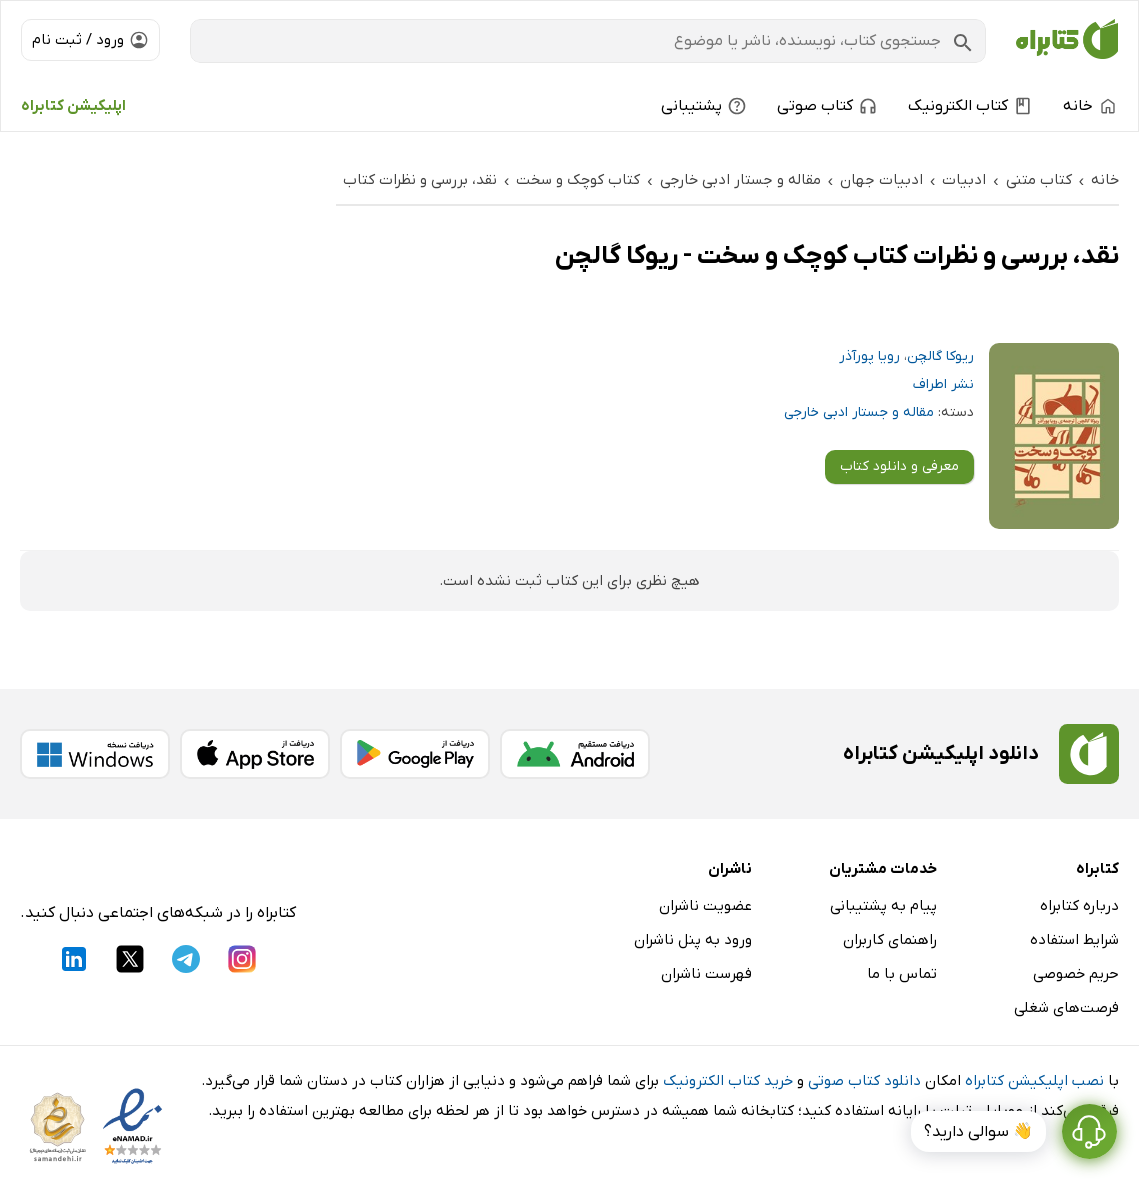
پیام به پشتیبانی (883, 906)
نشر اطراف (943, 384)
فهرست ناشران (706, 974)
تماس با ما (902, 974)
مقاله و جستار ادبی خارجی (859, 412)
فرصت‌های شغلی (1066, 1008)
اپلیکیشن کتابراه (73, 106)
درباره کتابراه (1079, 906)
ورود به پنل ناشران (693, 940)
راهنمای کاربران (890, 940)
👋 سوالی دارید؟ (978, 1132)
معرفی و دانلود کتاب (899, 466)
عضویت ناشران (705, 906)
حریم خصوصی (1076, 974)
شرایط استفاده (1074, 940)
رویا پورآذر (869, 356)
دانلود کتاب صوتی (864, 1081)
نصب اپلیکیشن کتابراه (1034, 1081)
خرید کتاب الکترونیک (728, 1081)
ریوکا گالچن (940, 356)
